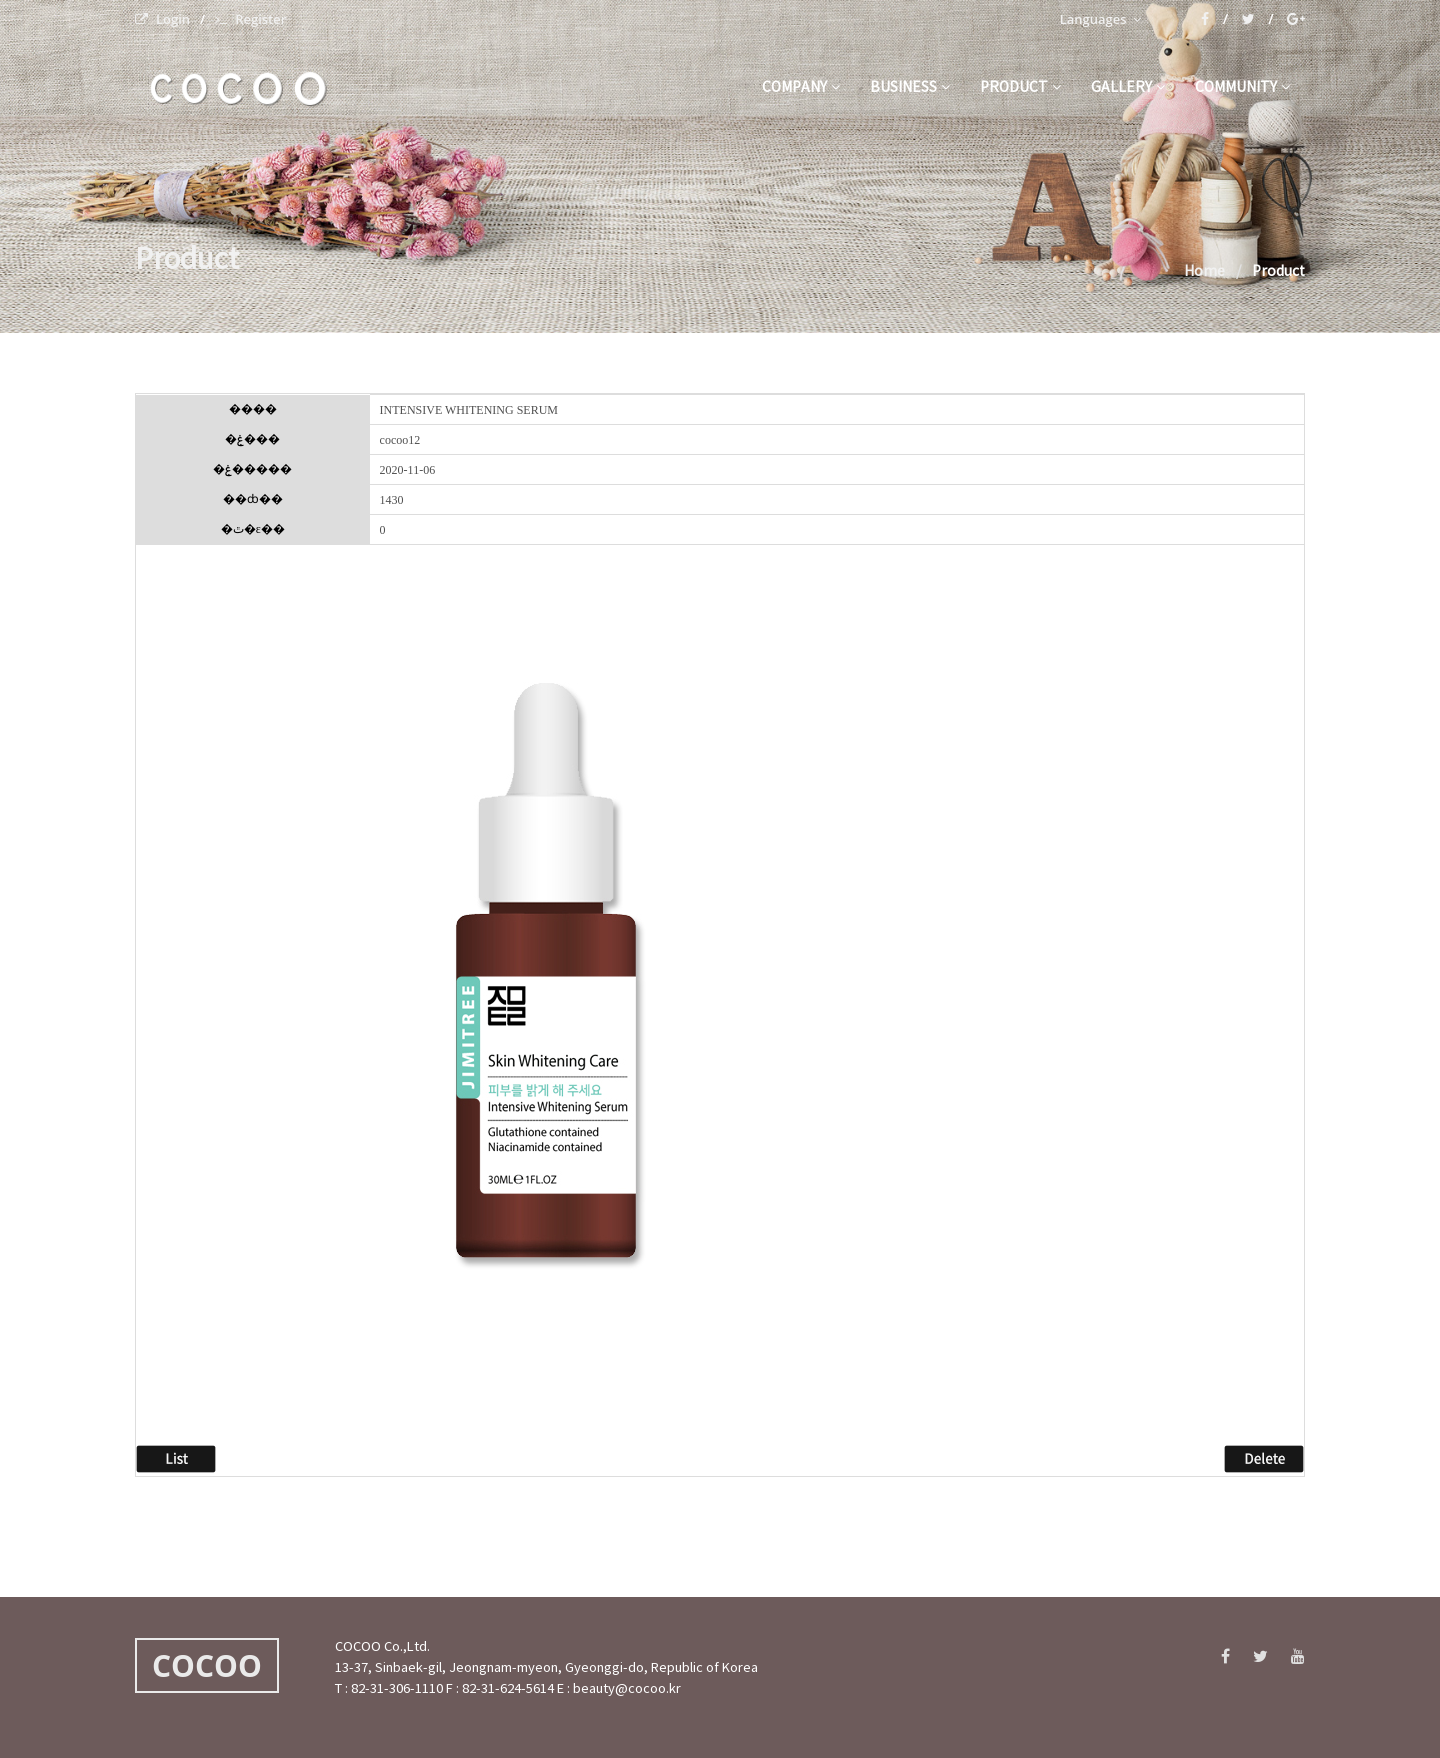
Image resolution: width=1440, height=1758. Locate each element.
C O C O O (238, 89)
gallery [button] (1128, 88)
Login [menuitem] (162, 19)
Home (1204, 272)
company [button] (801, 88)
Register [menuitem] (250, 19)
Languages (1100, 19)
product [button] (1020, 88)
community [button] (1242, 88)
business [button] (910, 88)
